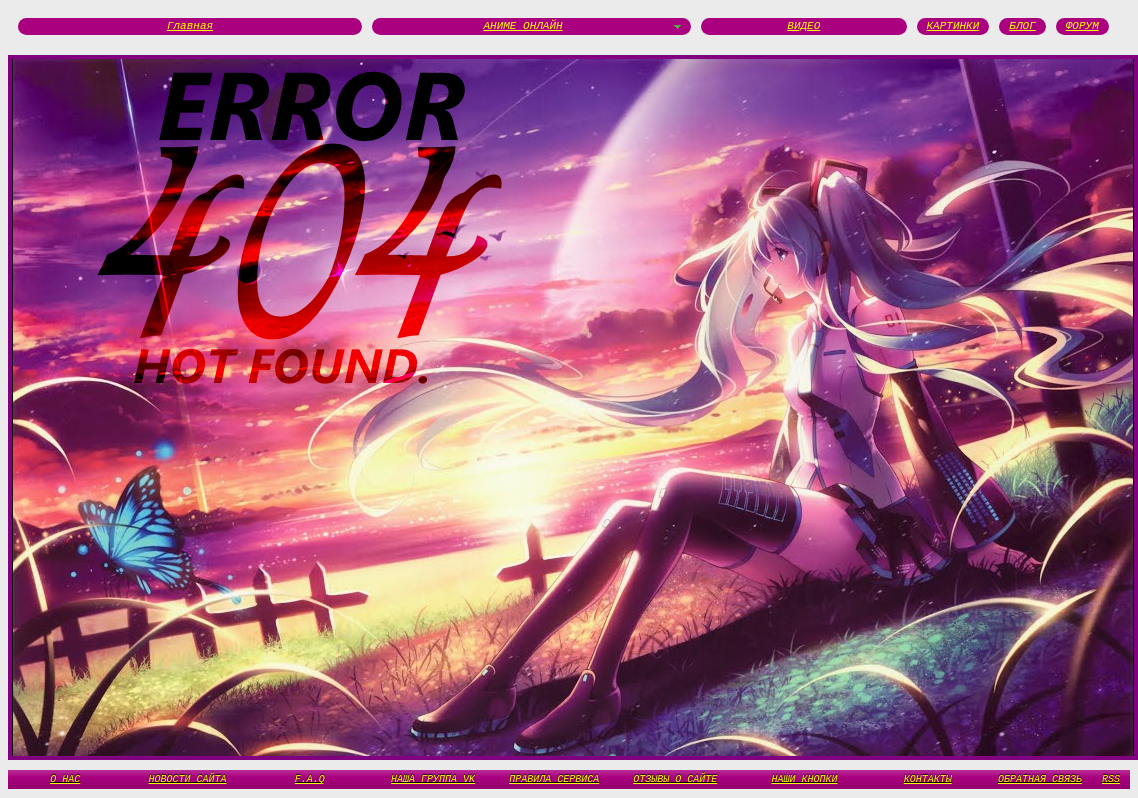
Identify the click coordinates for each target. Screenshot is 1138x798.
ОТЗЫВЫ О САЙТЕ (675, 779)
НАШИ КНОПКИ (804, 779)
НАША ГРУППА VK (433, 779)
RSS (1111, 779)
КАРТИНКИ (953, 26)
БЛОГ (1022, 26)
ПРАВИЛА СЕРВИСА (554, 779)
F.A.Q (310, 779)
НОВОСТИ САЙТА (188, 779)
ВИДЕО (803, 26)
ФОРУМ (1082, 26)
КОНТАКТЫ (928, 779)
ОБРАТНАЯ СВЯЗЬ (1040, 779)
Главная (190, 26)
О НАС (65, 779)
